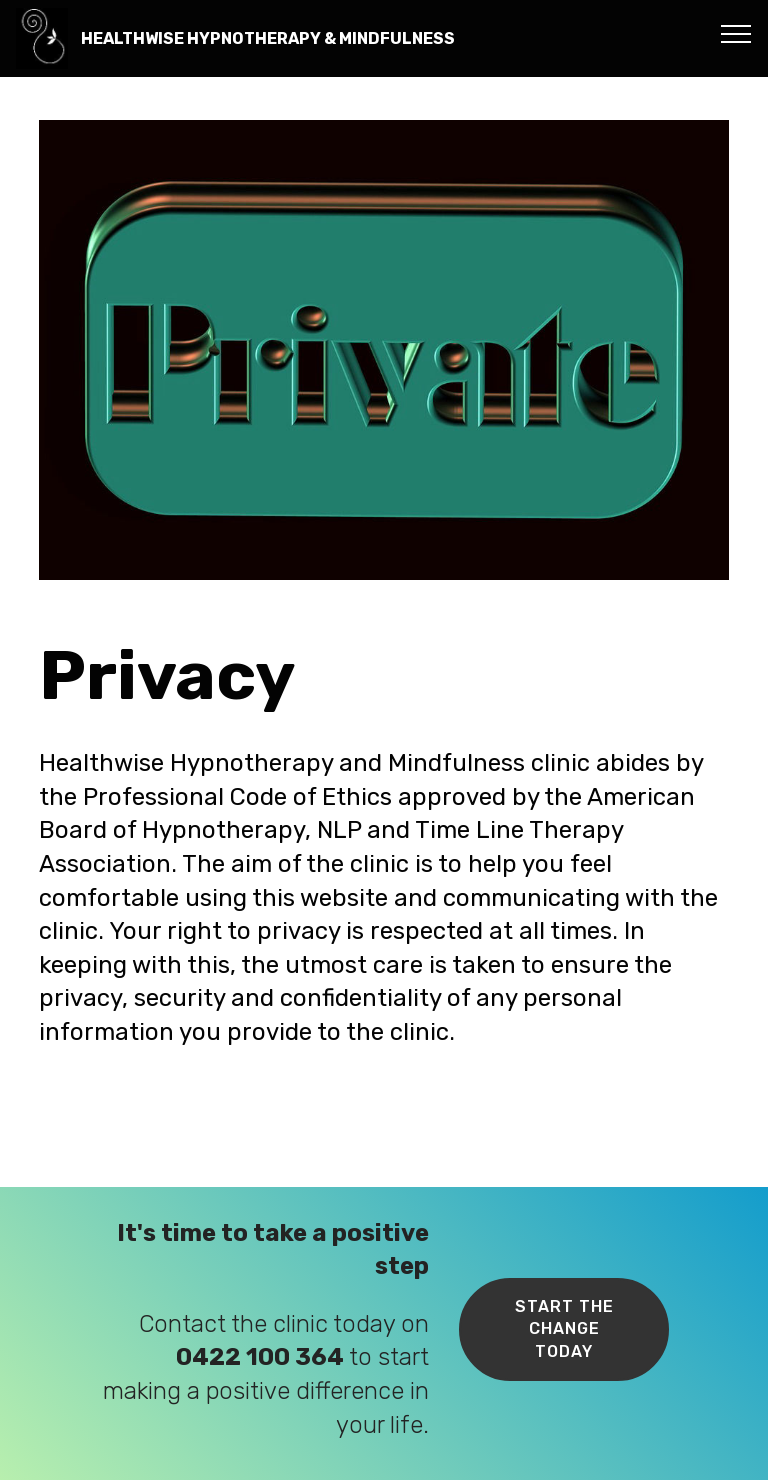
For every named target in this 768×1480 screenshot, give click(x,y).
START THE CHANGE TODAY (564, 1329)
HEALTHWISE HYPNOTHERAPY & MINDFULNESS (268, 38)
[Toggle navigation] (736, 33)
